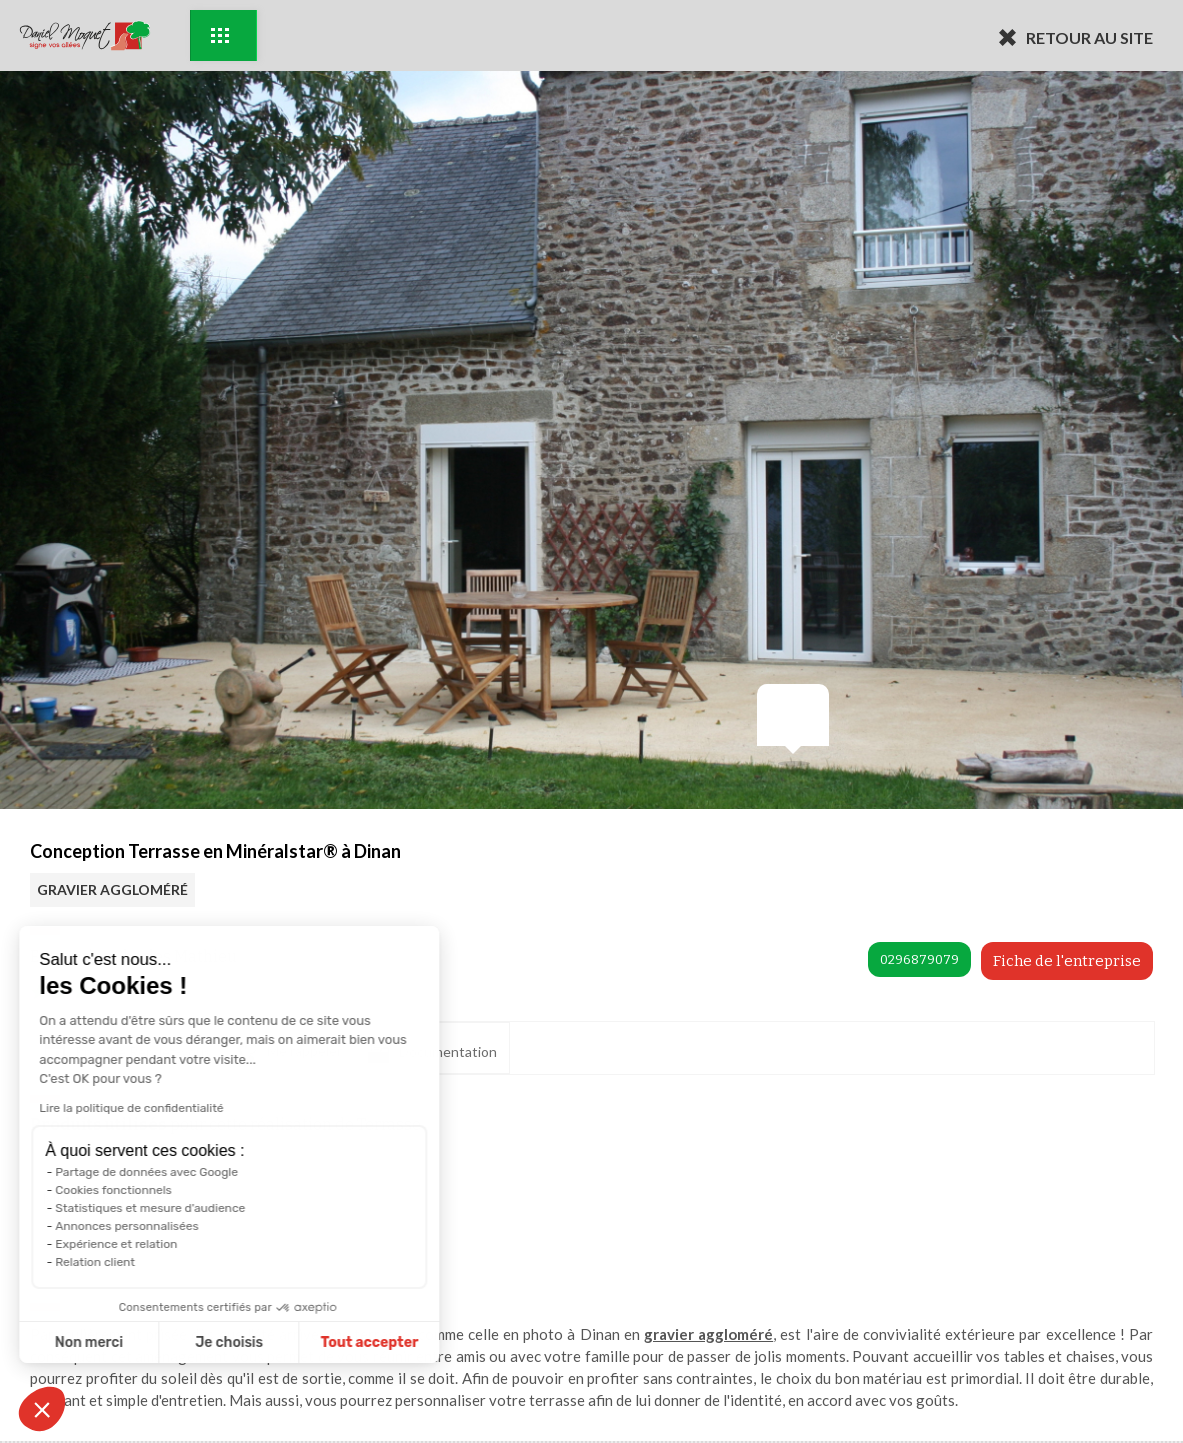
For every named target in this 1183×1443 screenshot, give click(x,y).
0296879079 (919, 959)
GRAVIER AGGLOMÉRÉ (112, 889)
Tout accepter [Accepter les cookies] (278, 1342)
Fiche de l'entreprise (1067, 961)
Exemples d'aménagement (220, 35)
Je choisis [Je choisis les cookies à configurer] (138, 1342)
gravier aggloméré (708, 1334)
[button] (42, 1409)
